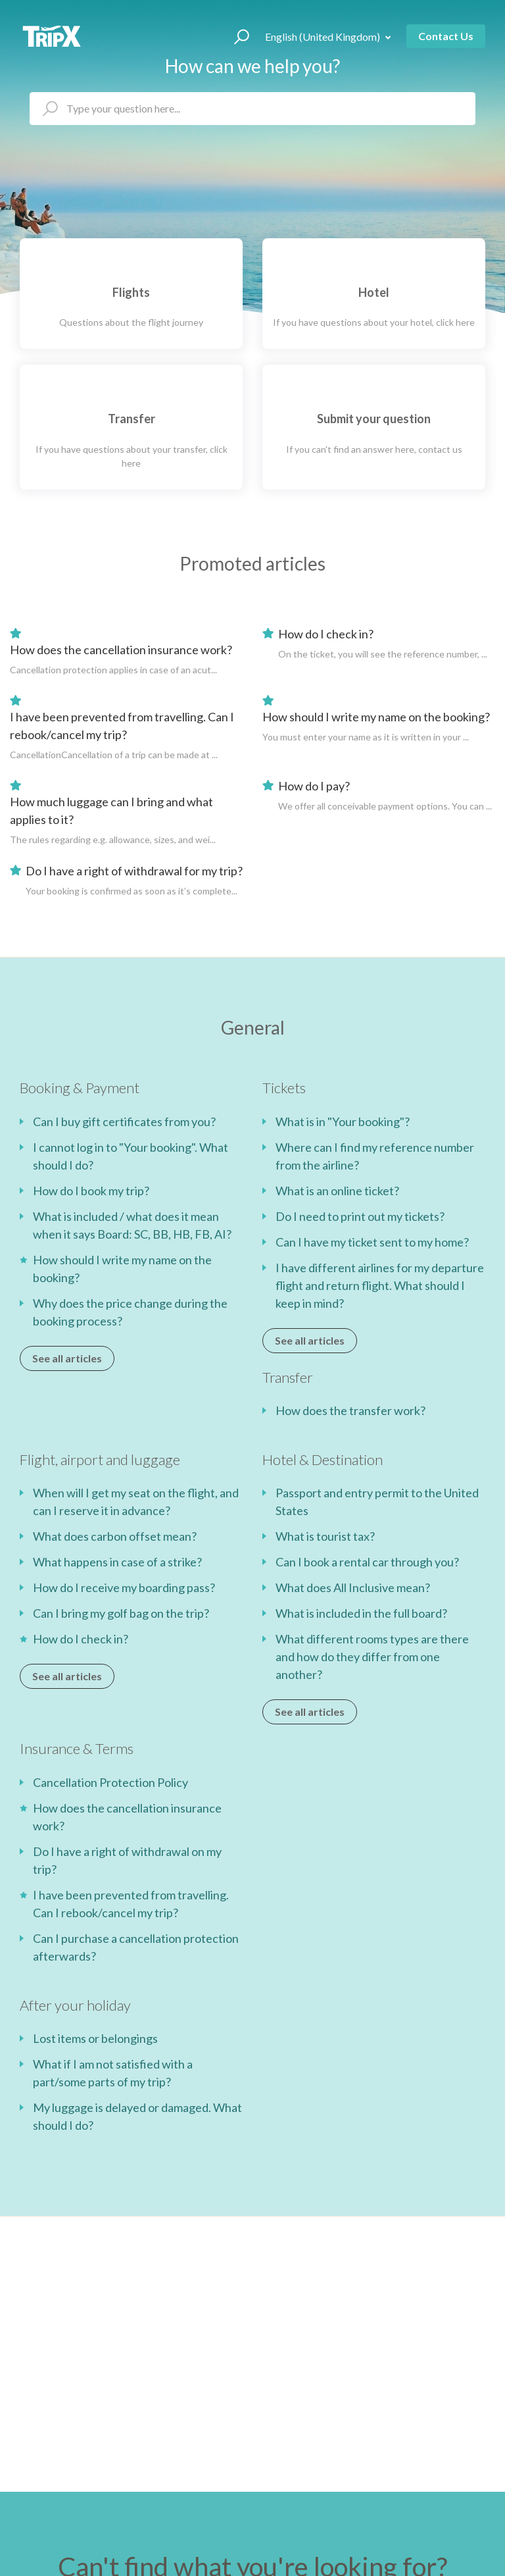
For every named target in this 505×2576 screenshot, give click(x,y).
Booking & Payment (79, 1087)
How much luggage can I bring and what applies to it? (111, 810)
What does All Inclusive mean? (353, 1587)
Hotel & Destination (322, 1459)
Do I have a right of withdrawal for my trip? (134, 870)
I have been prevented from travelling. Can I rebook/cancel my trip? (122, 725)
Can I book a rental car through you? (367, 1562)
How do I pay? (314, 786)
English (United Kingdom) (323, 36)
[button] (235, 36)
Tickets (284, 1087)
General (253, 1027)
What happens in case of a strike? (117, 1562)
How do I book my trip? (91, 1190)
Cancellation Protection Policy (110, 1782)
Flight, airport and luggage (100, 1459)
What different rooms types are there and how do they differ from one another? (372, 1657)
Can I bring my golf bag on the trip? (121, 1613)
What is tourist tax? (325, 1536)
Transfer (287, 1377)
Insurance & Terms (76, 1748)
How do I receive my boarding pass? (124, 1587)
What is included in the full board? (361, 1613)
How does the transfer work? (350, 1410)
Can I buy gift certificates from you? (124, 1121)
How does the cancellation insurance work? (121, 649)
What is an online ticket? (337, 1190)
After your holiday (75, 2005)
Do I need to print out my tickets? (360, 1216)
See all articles (67, 1358)
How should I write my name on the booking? (376, 716)
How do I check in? (325, 634)
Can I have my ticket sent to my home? (372, 1242)
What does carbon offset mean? (115, 1536)
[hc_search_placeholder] (252, 108)
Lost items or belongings (95, 2038)
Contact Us (445, 36)
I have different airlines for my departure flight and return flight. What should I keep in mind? (380, 1285)
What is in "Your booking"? (343, 1121)
